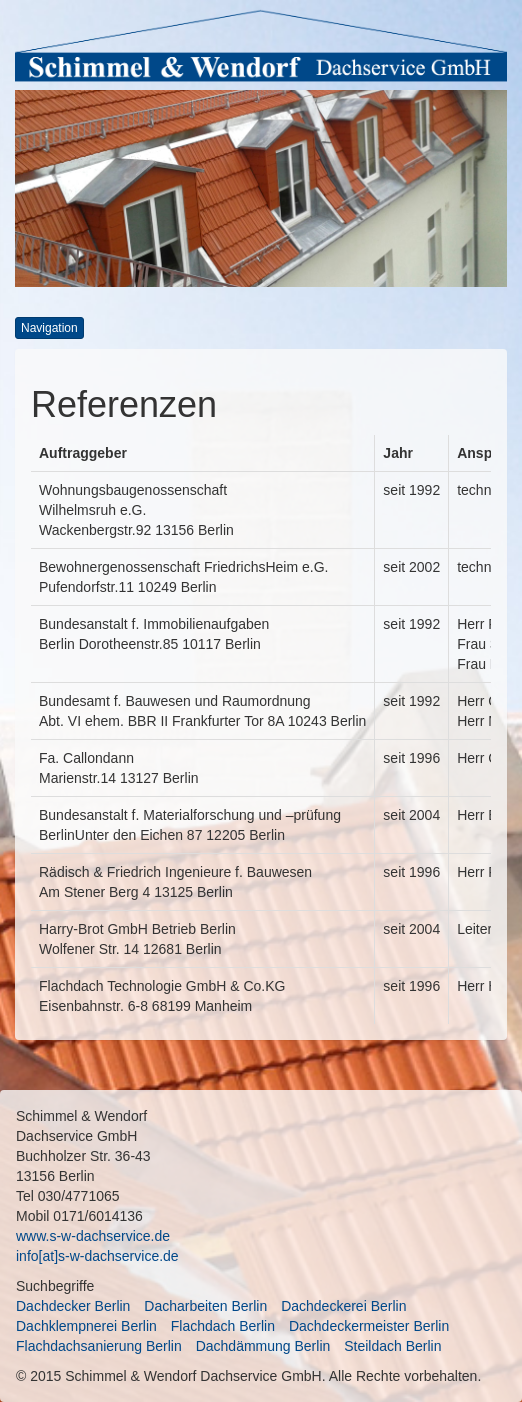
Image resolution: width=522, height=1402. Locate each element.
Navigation (49, 328)
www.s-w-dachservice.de (93, 1236)
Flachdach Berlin (223, 1326)
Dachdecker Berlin (73, 1306)
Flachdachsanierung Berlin (99, 1346)
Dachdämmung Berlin (263, 1346)
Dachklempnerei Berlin (86, 1326)
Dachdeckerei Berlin (343, 1306)
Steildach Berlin (392, 1346)
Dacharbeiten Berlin (205, 1306)
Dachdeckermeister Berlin (369, 1326)
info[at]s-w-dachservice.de (97, 1256)
